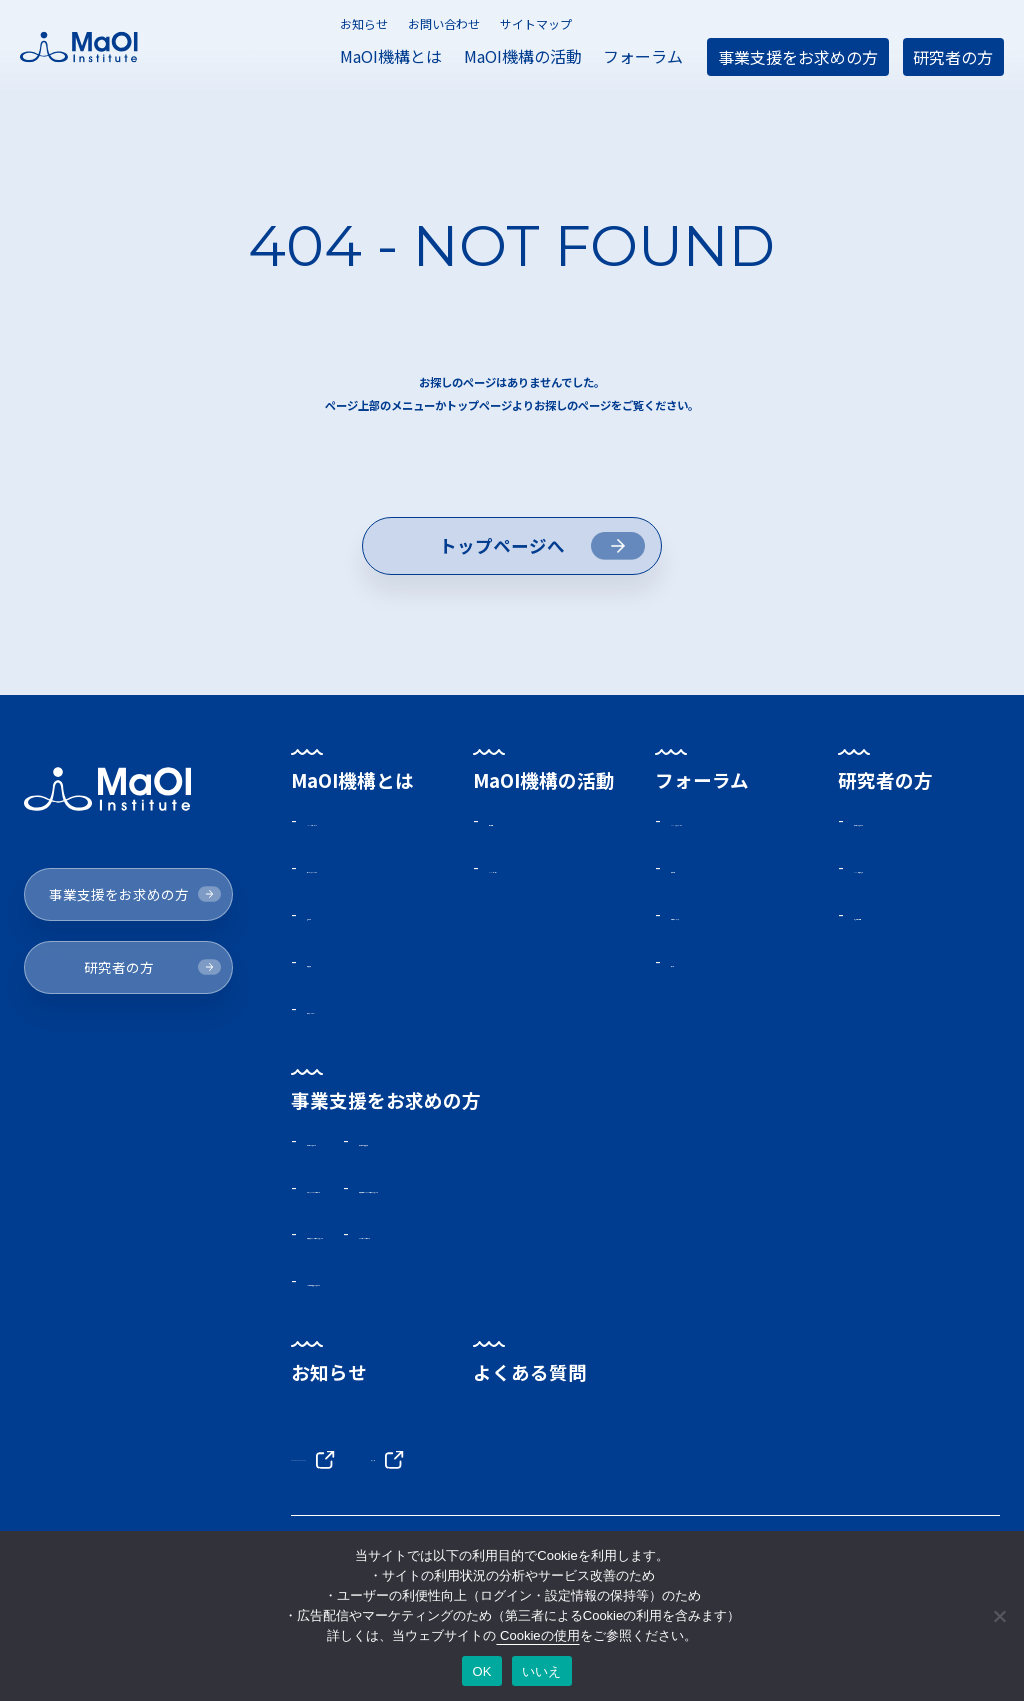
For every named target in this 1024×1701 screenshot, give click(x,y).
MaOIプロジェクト (376, 829)
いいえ (542, 1671)
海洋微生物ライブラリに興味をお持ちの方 (753, 1237)
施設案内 (341, 954)
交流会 (695, 1004)
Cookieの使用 (537, 1635)
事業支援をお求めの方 (798, 57)
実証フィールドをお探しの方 (413, 1237)
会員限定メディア (734, 954)
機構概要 (341, 1004)
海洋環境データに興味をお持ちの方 (437, 1287)
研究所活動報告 (908, 929)
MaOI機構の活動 (523, 56)
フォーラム (643, 56)
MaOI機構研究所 (911, 879)
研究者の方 (953, 57)
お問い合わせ (444, 23)
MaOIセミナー (541, 879)
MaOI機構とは (391, 56)
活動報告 (522, 829)
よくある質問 (531, 1428)
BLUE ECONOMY (376, 1513)
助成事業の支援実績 (673, 1188)
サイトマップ (536, 23)
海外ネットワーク (373, 1053)
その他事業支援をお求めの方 (413, 1336)
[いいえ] (999, 1616)
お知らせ (364, 23)
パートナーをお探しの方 (689, 1287)
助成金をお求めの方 (924, 829)
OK (481, 1671)
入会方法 (703, 905)
